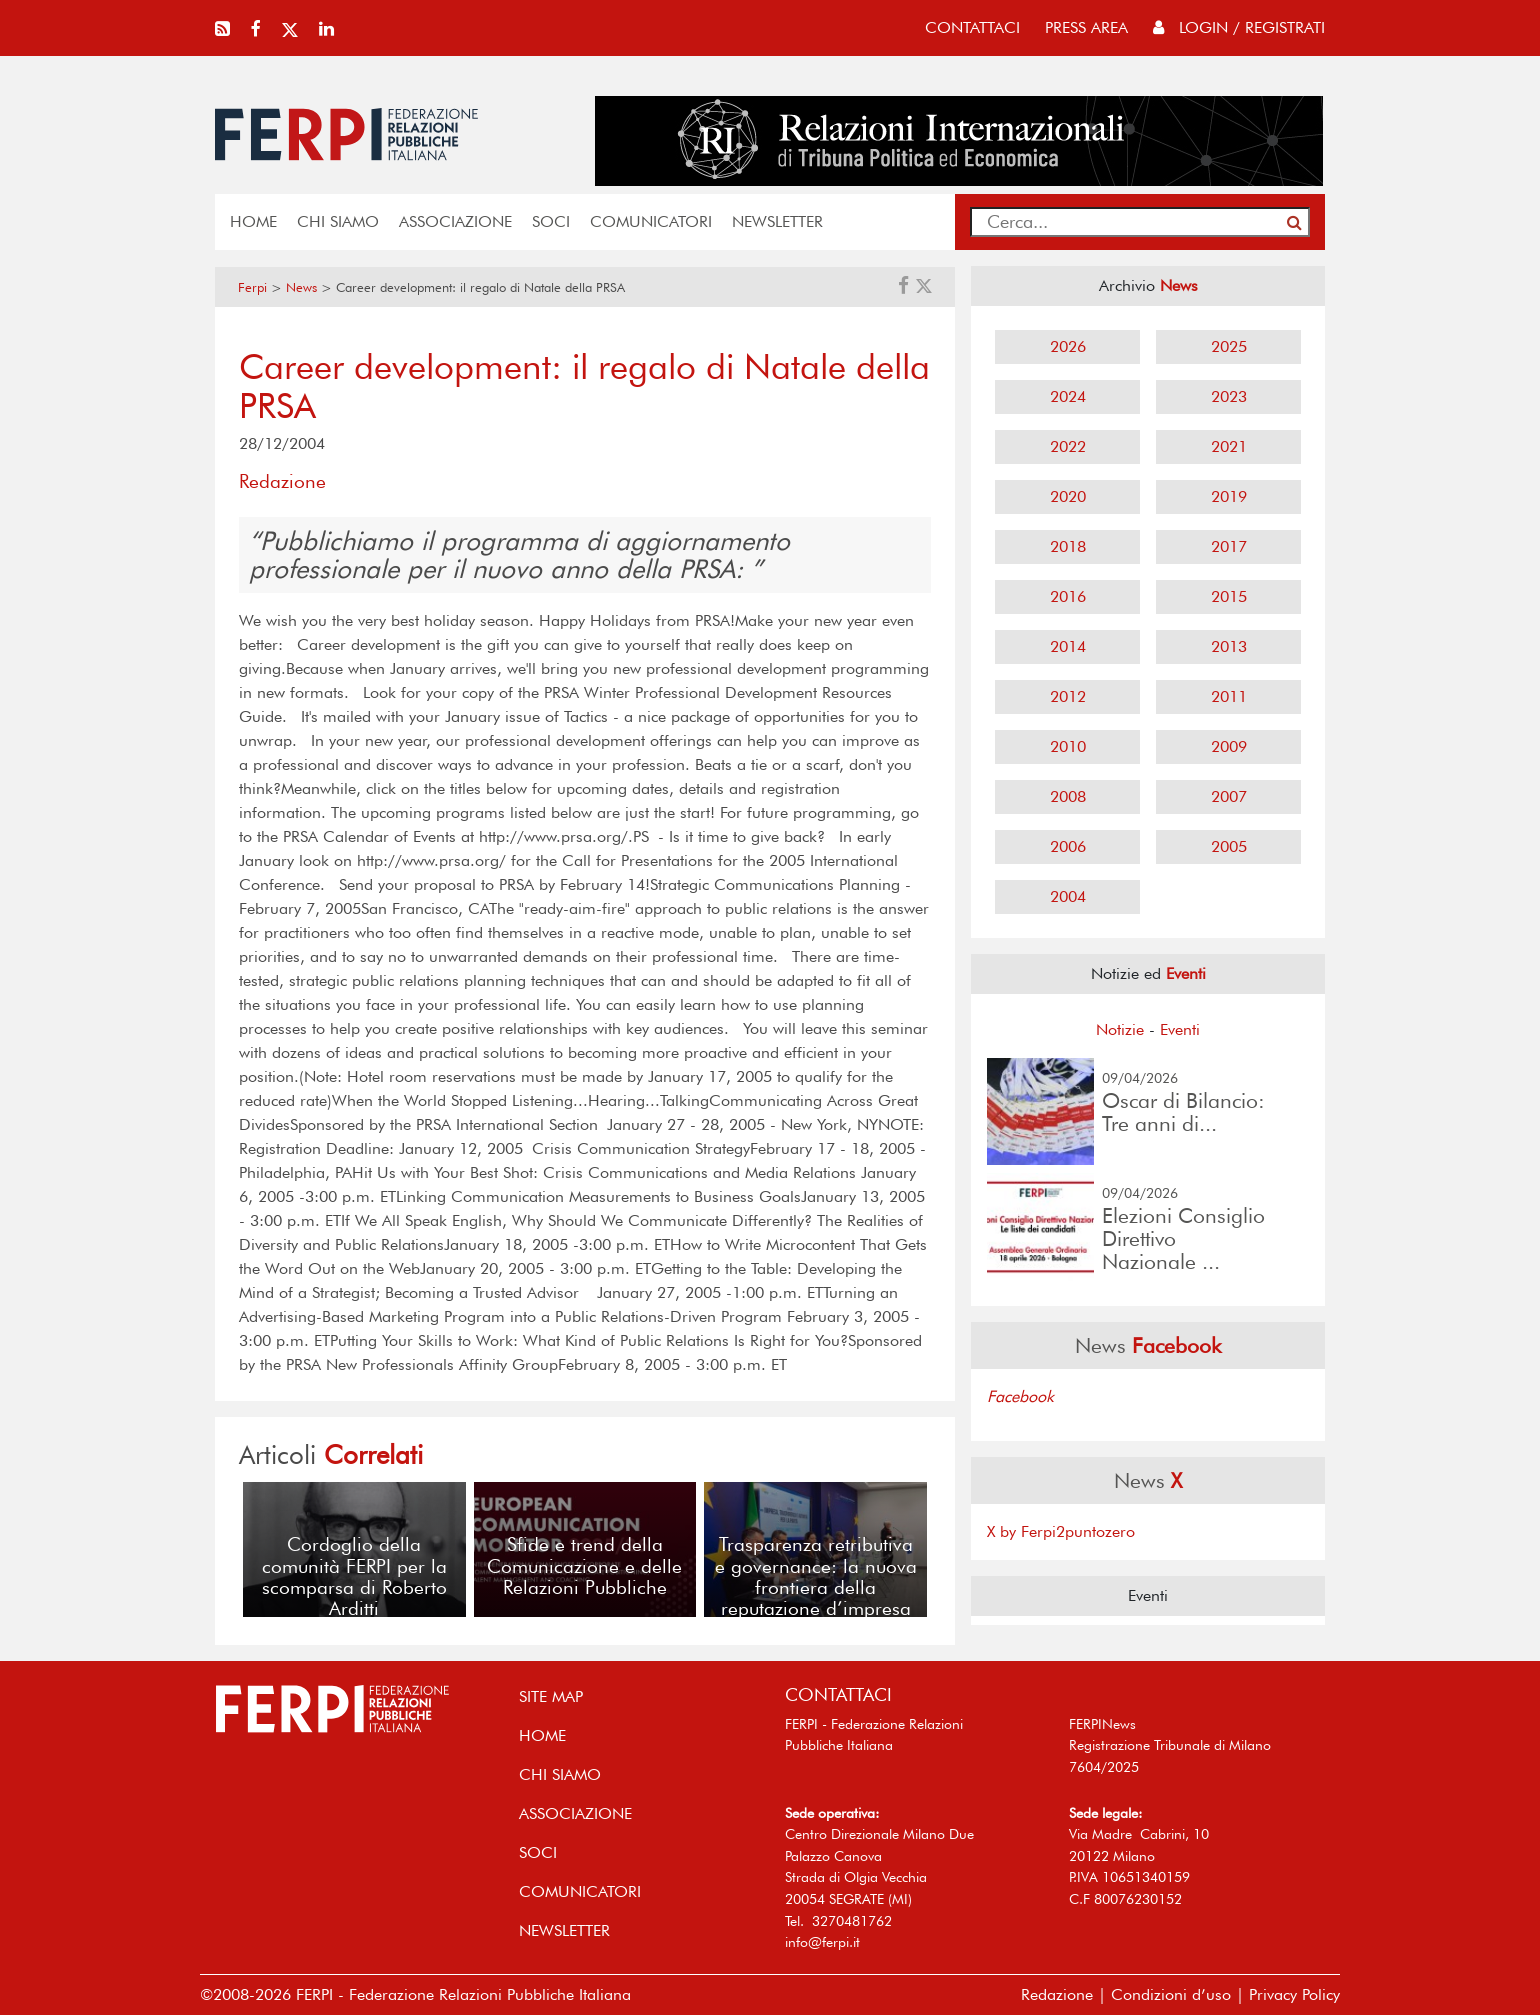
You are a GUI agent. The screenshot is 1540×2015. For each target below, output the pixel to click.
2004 (1068, 896)
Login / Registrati (1239, 27)
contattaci (972, 27)
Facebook (1020, 1396)
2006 (1068, 846)
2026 (1068, 346)
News (301, 287)
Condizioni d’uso (1171, 1994)
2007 (1229, 796)
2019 (1229, 496)
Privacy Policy (1294, 1994)
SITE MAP (551, 1696)
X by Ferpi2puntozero (1061, 1531)
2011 (1229, 696)
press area (1086, 27)
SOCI (551, 221)
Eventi (1180, 1029)
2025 (1229, 346)
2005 (1229, 846)
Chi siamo (338, 221)
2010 (1068, 746)
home (253, 221)
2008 (1068, 796)
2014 (1068, 646)
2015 (1229, 596)
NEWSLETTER (777, 221)
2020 (1068, 496)
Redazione (1057, 1994)
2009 (1229, 746)
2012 (1068, 696)
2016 (1068, 596)
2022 (1068, 446)
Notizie (1120, 1029)
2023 (1229, 396)
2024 (1068, 396)
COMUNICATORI (651, 221)
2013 (1229, 646)
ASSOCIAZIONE (455, 221)
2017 (1229, 546)
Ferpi (252, 287)
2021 (1229, 446)
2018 (1068, 546)
